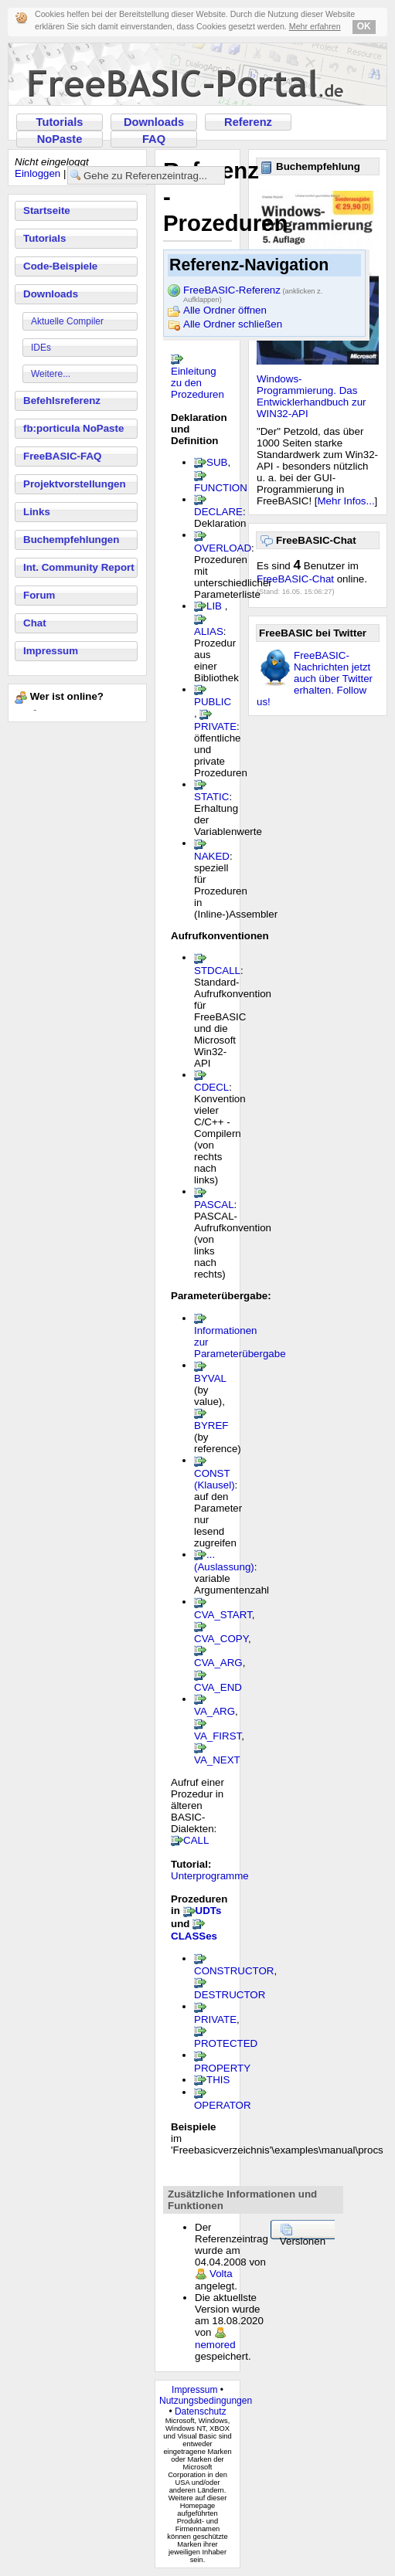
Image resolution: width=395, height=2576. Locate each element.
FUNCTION (220, 488)
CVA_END (218, 1687)
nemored (215, 2344)
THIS (218, 2080)
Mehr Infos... (346, 501)
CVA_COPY (221, 1638)
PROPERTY (222, 2068)
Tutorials (59, 122)
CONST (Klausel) (214, 1479)
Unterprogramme (210, 1876)
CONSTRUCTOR (234, 1971)
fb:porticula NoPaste (73, 428)
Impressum (50, 651)
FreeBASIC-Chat (295, 579)
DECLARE (218, 512)
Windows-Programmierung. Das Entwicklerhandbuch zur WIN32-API (311, 396)
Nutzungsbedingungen (205, 2400)
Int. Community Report (79, 567)
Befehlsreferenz (61, 400)
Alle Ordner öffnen (225, 310)
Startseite (46, 210)
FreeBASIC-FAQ (62, 456)
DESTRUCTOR (229, 1995)
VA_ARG (214, 1711)
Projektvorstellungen (74, 484)
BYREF (211, 1425)
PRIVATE (215, 726)
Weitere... (50, 373)
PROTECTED (225, 2043)
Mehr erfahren (315, 26)
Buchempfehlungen (71, 539)
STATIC (211, 797)
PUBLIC (212, 702)
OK (364, 26)
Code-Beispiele (60, 266)
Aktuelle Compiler (67, 321)
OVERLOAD (222, 548)
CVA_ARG (218, 1662)
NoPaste (60, 139)
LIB (214, 606)
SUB (216, 462)
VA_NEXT (217, 1760)
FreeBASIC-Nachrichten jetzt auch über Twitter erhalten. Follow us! (315, 679)
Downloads (154, 122)
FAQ (153, 139)
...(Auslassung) (224, 1561)
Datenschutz (200, 2411)
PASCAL (214, 1204)
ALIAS (208, 631)
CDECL (211, 1087)
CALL (196, 1840)
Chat (34, 623)
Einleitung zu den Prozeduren (197, 382)
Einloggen (37, 173)
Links (36, 512)
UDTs (209, 1910)
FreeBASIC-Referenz (252, 291)
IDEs (41, 347)
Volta (221, 2273)
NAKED (212, 856)
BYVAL (210, 1378)
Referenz (248, 122)
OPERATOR (222, 2105)
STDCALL (217, 970)
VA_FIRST (217, 1736)
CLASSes (194, 1936)
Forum (39, 595)
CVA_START (223, 1615)
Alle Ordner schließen (232, 324)
